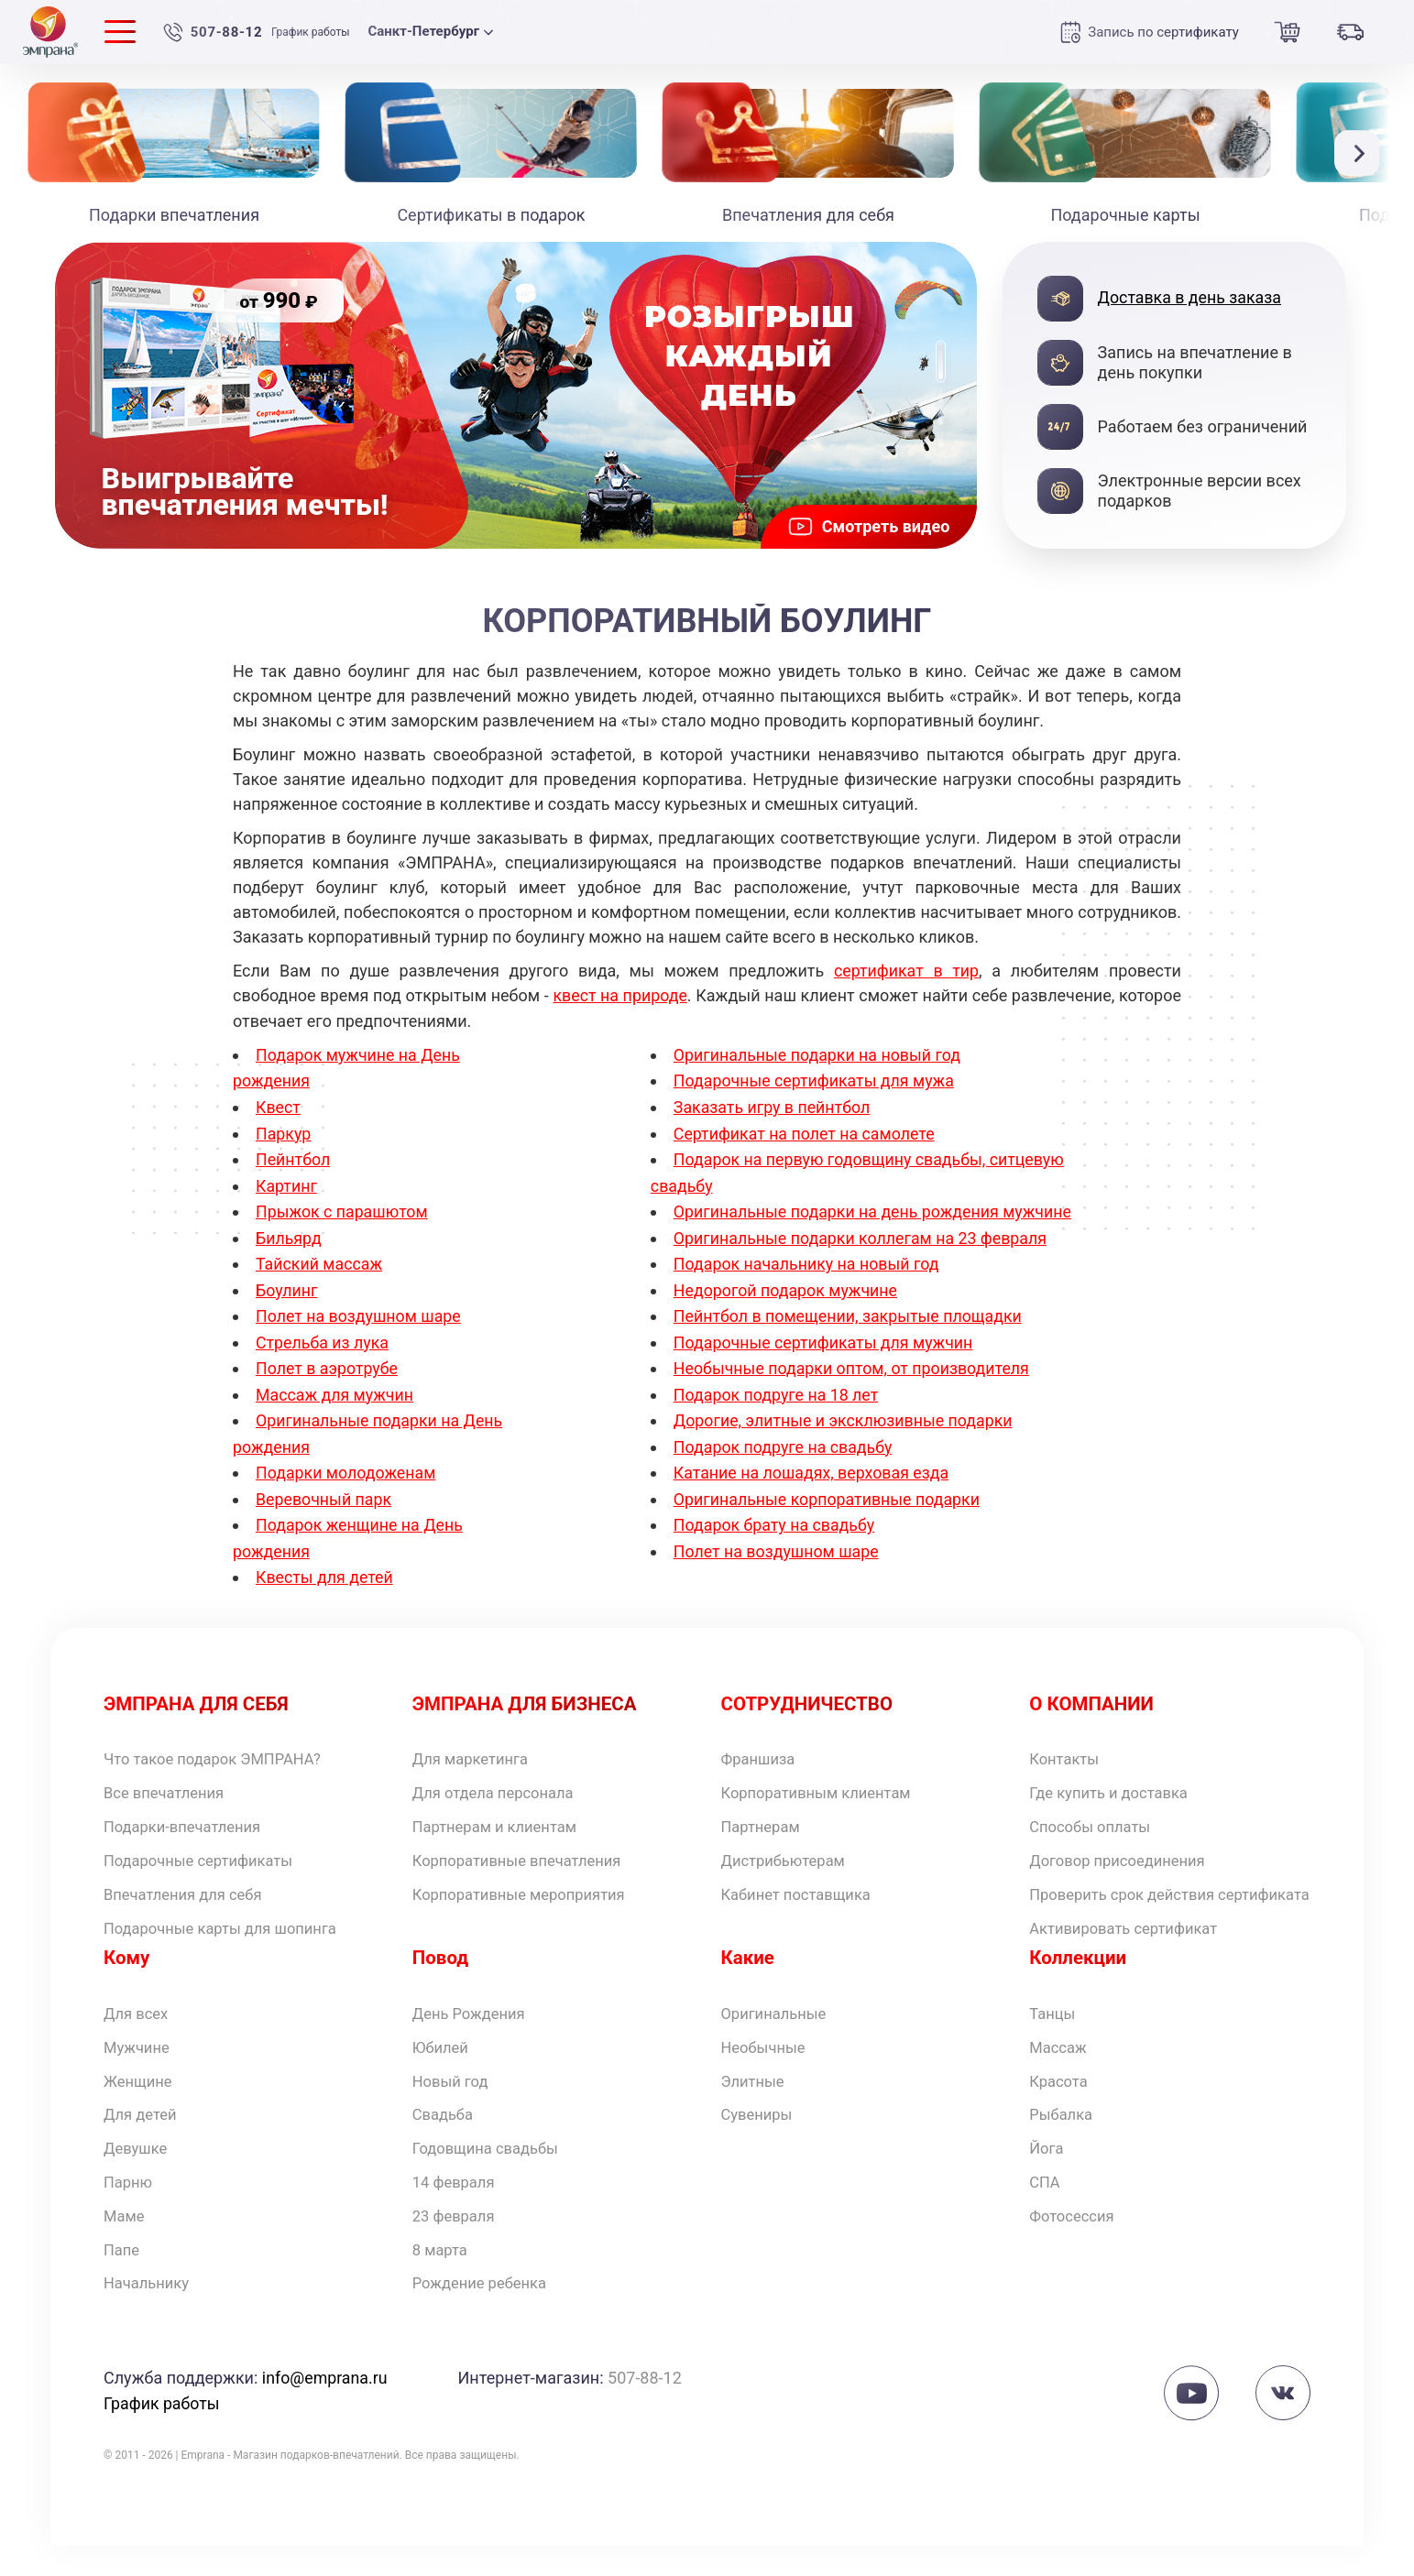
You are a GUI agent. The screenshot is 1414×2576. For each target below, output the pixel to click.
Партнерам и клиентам (501, 1818)
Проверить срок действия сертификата (1130, 1898)
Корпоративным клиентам (824, 1783)
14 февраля (457, 2208)
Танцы (1054, 2031)
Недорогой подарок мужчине (787, 1309)
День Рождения (473, 2031)
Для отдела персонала (500, 1783)
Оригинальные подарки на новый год (819, 1054)
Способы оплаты (1095, 1818)
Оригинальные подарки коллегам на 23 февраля (863, 1258)
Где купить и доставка (1115, 1783)
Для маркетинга (475, 1747)
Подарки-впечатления (189, 1818)
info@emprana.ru (325, 2408)
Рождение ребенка (485, 2313)
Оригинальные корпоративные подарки (828, 1513)
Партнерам (764, 1818)
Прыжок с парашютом (343, 1207)
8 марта (442, 2278)
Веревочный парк (324, 1488)
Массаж (1060, 2066)
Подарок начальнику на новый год (808, 1283)
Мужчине (139, 2066)
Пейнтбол (293, 1155)
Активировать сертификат (1131, 1944)
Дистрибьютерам (789, 1853)
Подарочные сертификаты (207, 1853)
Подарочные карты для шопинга (230, 1924)
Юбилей (443, 2066)
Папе (123, 2278)
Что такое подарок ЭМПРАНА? (222, 1747)
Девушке (138, 2172)
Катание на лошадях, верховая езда (813, 1488)
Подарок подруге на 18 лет (777, 1411)
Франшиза (761, 1747)
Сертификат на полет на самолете (805, 1130)
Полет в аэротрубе (328, 1360)
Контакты (1067, 1747)
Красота (1060, 2102)
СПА (1045, 2208)
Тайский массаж (320, 1258)
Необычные (767, 2066)
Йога (1047, 2172)
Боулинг (287, 1283)
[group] (516, 395)
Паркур (284, 1130)
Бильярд (289, 1232)
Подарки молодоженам (347, 1462)
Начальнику (150, 2313)
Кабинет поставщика (802, 1888)
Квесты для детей (325, 1564)
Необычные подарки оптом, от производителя (854, 1385)
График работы (312, 32)
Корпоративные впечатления (526, 1853)
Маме (126, 2243)
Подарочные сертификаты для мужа (816, 1078)
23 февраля (457, 2243)
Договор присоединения (1125, 1853)
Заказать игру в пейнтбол (773, 1104)
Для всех (139, 2031)
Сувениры (760, 2137)
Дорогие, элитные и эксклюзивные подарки (845, 1436)
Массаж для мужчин (335, 1385)
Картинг (287, 1181)
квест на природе (620, 995)
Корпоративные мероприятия (528, 1888)
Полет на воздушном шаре (360, 1309)
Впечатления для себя (190, 1888)
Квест (278, 1104)
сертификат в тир (906, 970)
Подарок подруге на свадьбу (784, 1462)
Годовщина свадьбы (491, 2172)
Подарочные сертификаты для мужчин (825, 1360)
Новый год (453, 2102)
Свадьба (445, 2137)
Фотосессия (1075, 2243)
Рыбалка (1063, 2137)
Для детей (143, 2137)
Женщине (141, 2102)
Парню (130, 2208)
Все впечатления (169, 1783)
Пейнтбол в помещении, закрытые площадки (850, 1334)
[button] (1361, 153)
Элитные (755, 2102)
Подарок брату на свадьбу (775, 1539)
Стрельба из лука (323, 1334)
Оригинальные (778, 2031)
